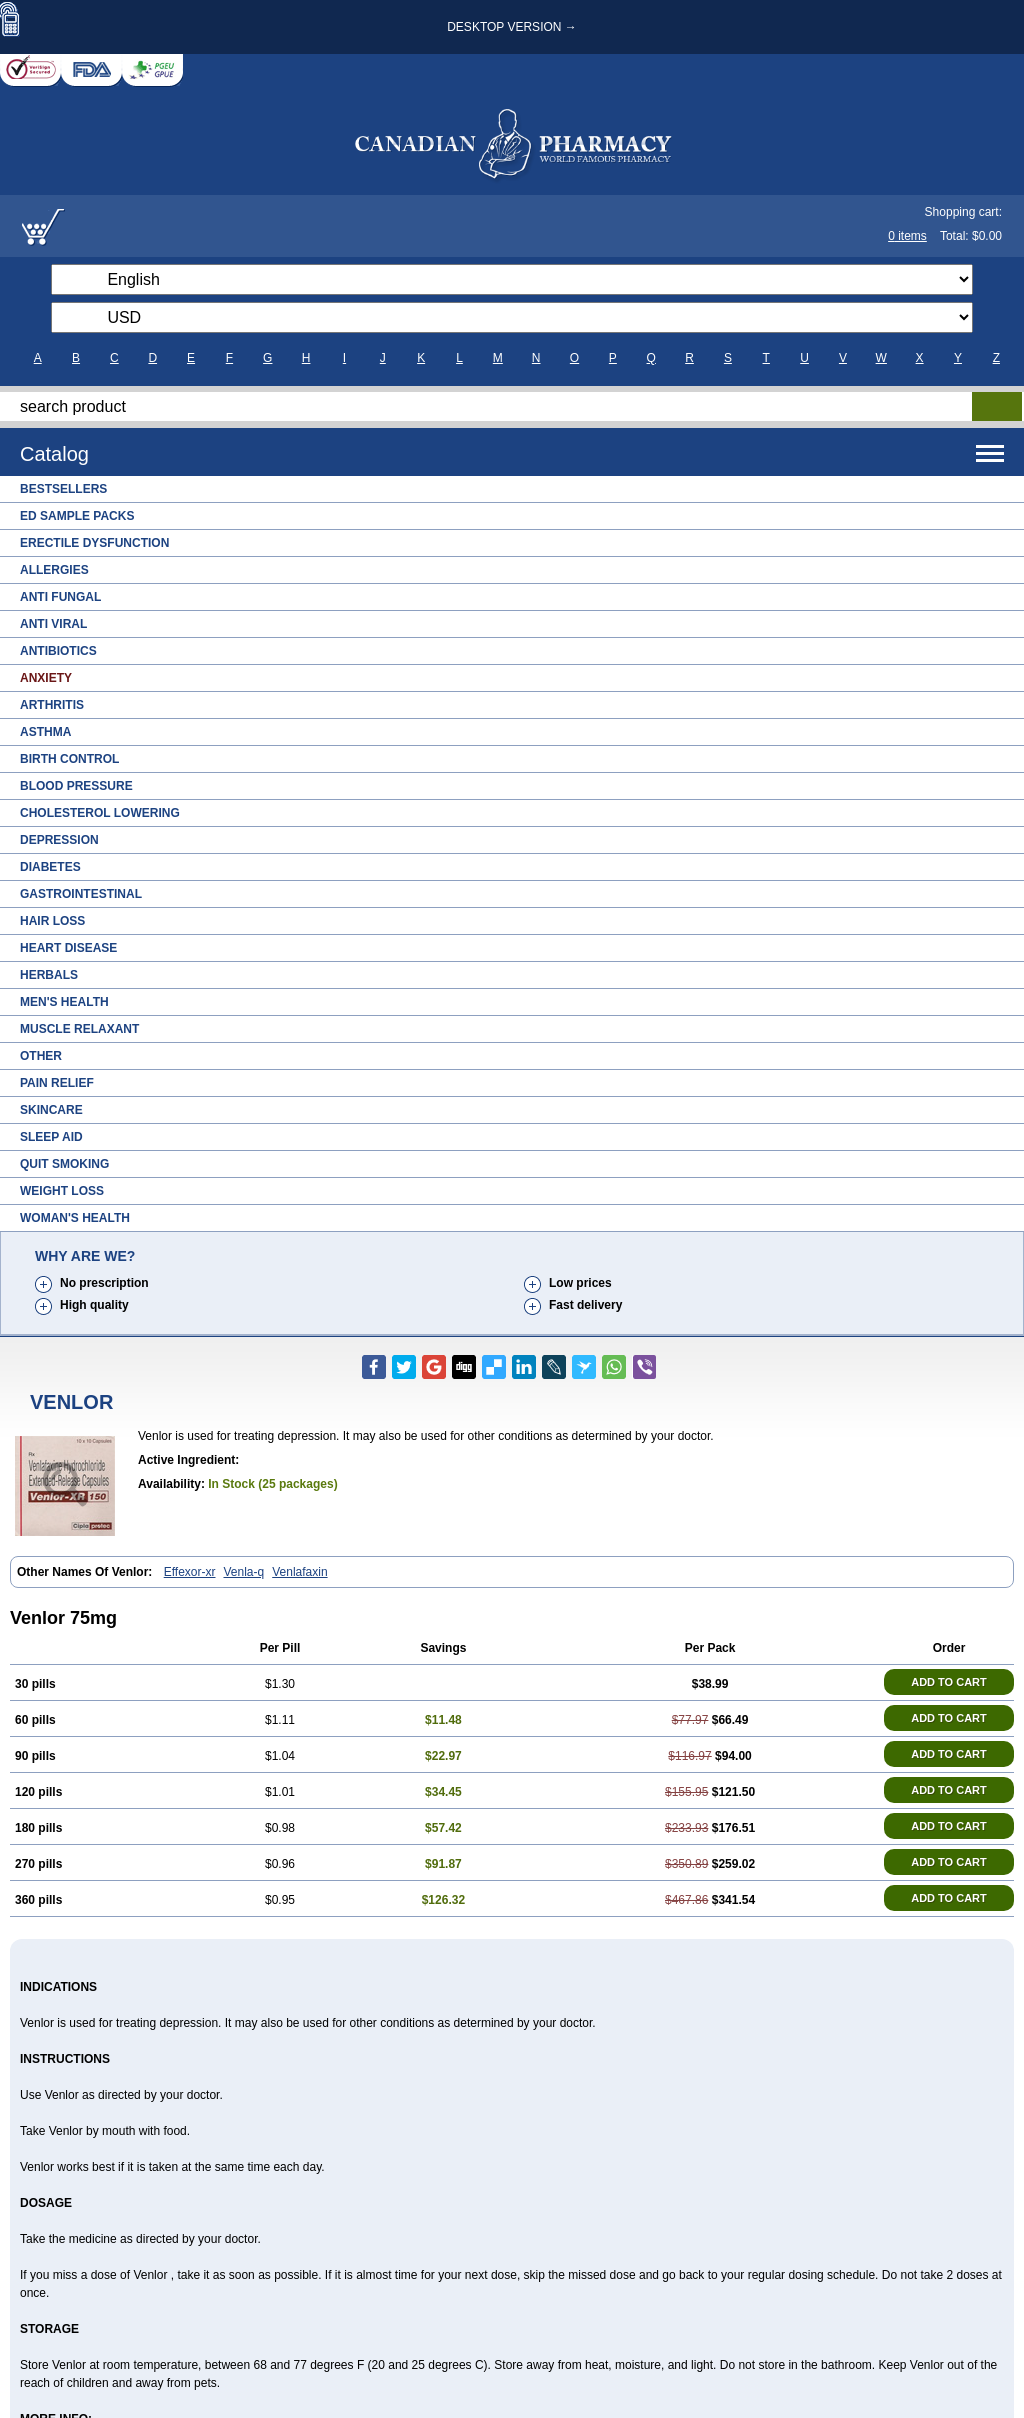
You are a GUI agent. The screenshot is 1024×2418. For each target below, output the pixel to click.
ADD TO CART (949, 1682)
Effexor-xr (190, 1572)
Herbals (49, 975)
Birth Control (69, 759)
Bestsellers (63, 489)
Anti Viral (53, 624)
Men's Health (64, 1002)
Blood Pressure (76, 786)
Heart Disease (68, 948)
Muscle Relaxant (79, 1029)
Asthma (45, 732)
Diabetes (50, 867)
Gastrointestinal (81, 894)
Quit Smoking (64, 1164)
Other (41, 1056)
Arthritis (52, 705)
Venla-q (244, 1572)
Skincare (51, 1110)
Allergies (54, 570)
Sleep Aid (51, 1137)
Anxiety (46, 678)
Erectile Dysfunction (94, 543)
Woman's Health (75, 1218)
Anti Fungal (60, 597)
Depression (59, 840)
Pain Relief (57, 1083)
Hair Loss (52, 921)
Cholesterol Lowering (100, 813)
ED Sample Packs (77, 516)
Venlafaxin (299, 1572)
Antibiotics (58, 651)
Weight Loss (62, 1191)
